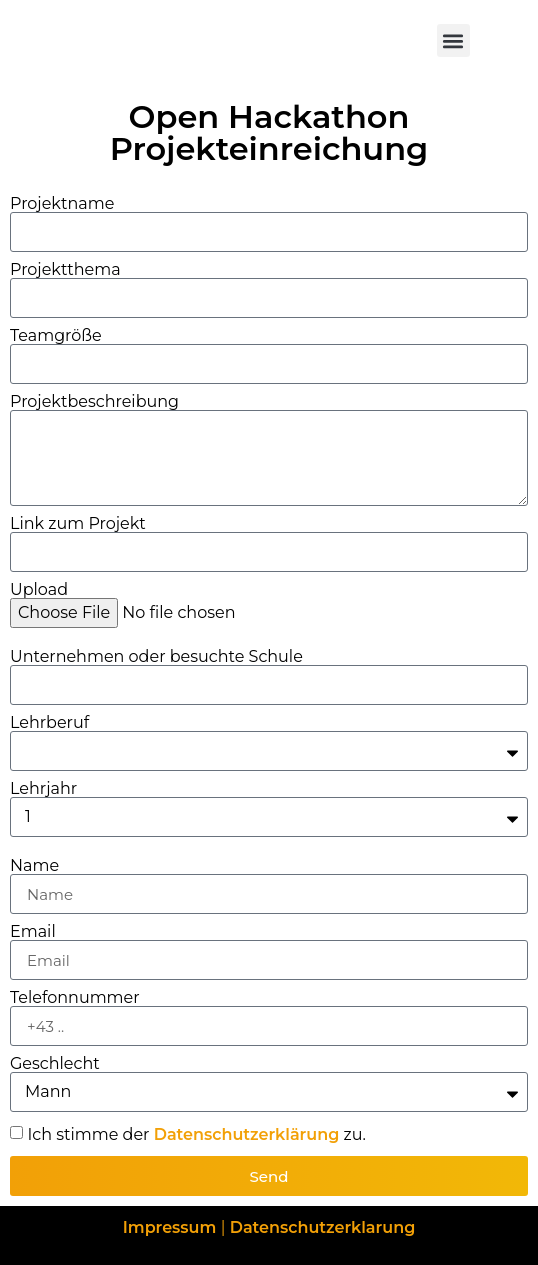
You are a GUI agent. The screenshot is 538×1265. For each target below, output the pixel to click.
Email (33, 932)
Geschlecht (55, 1064)
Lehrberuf (49, 723)
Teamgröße (56, 336)
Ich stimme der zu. (196, 1134)
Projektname (62, 204)
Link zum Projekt (78, 524)
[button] (453, 40)
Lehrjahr (43, 789)
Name (34, 866)
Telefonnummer (75, 998)
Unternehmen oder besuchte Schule (156, 657)
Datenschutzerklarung (323, 1227)
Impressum (172, 1227)
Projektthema (65, 270)
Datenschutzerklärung (247, 1134)
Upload (39, 590)
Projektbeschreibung (94, 402)
